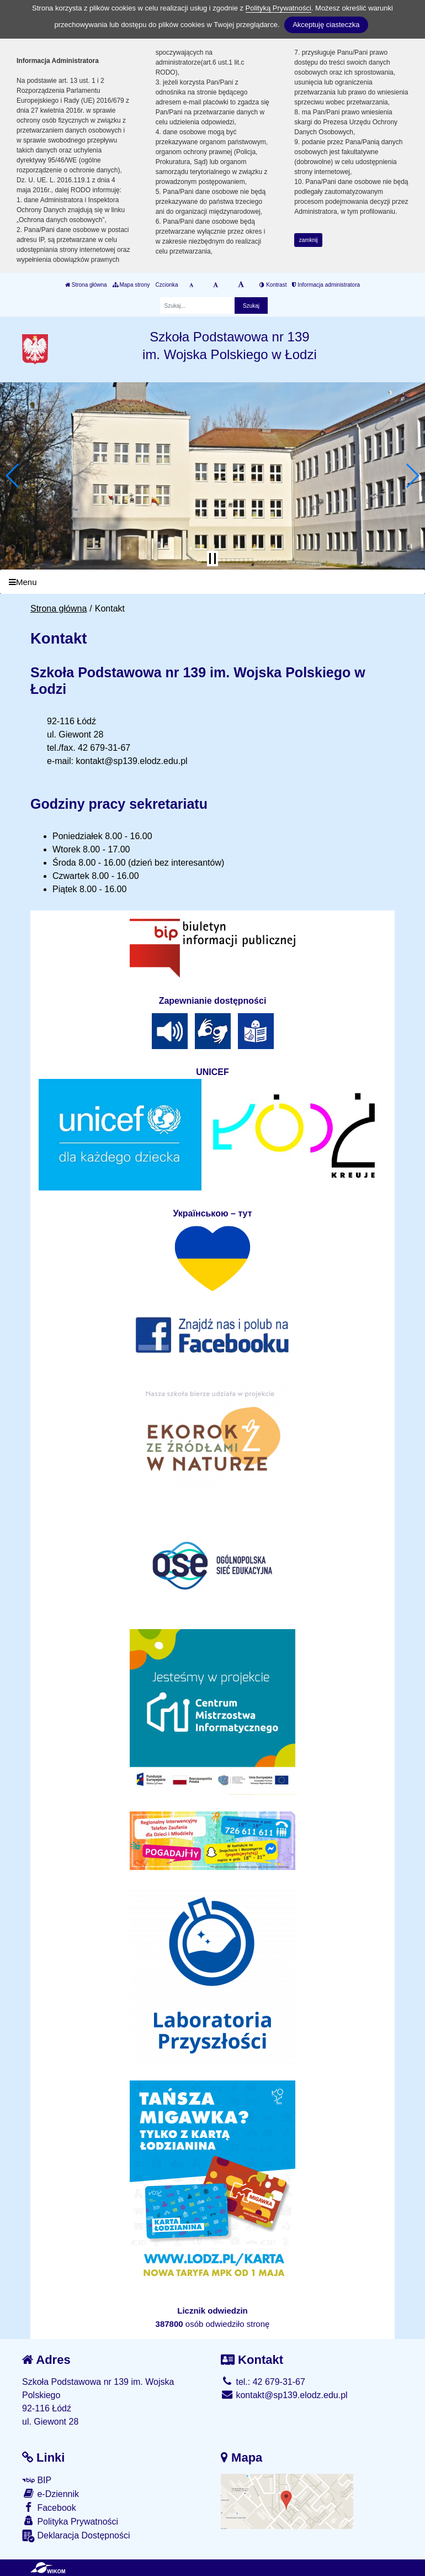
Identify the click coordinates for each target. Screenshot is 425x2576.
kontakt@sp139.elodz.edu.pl (284, 2395)
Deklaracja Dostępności (76, 2536)
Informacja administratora (326, 285)
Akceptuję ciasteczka (326, 24)
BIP (36, 2480)
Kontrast (272, 285)
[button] (13, 475)
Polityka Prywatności (70, 2521)
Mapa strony (131, 285)
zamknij (308, 240)
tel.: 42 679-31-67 (263, 2382)
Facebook (49, 2507)
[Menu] (212, 582)
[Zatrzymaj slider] (212, 558)
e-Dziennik (50, 2493)
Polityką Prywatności (278, 8)
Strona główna (86, 285)
